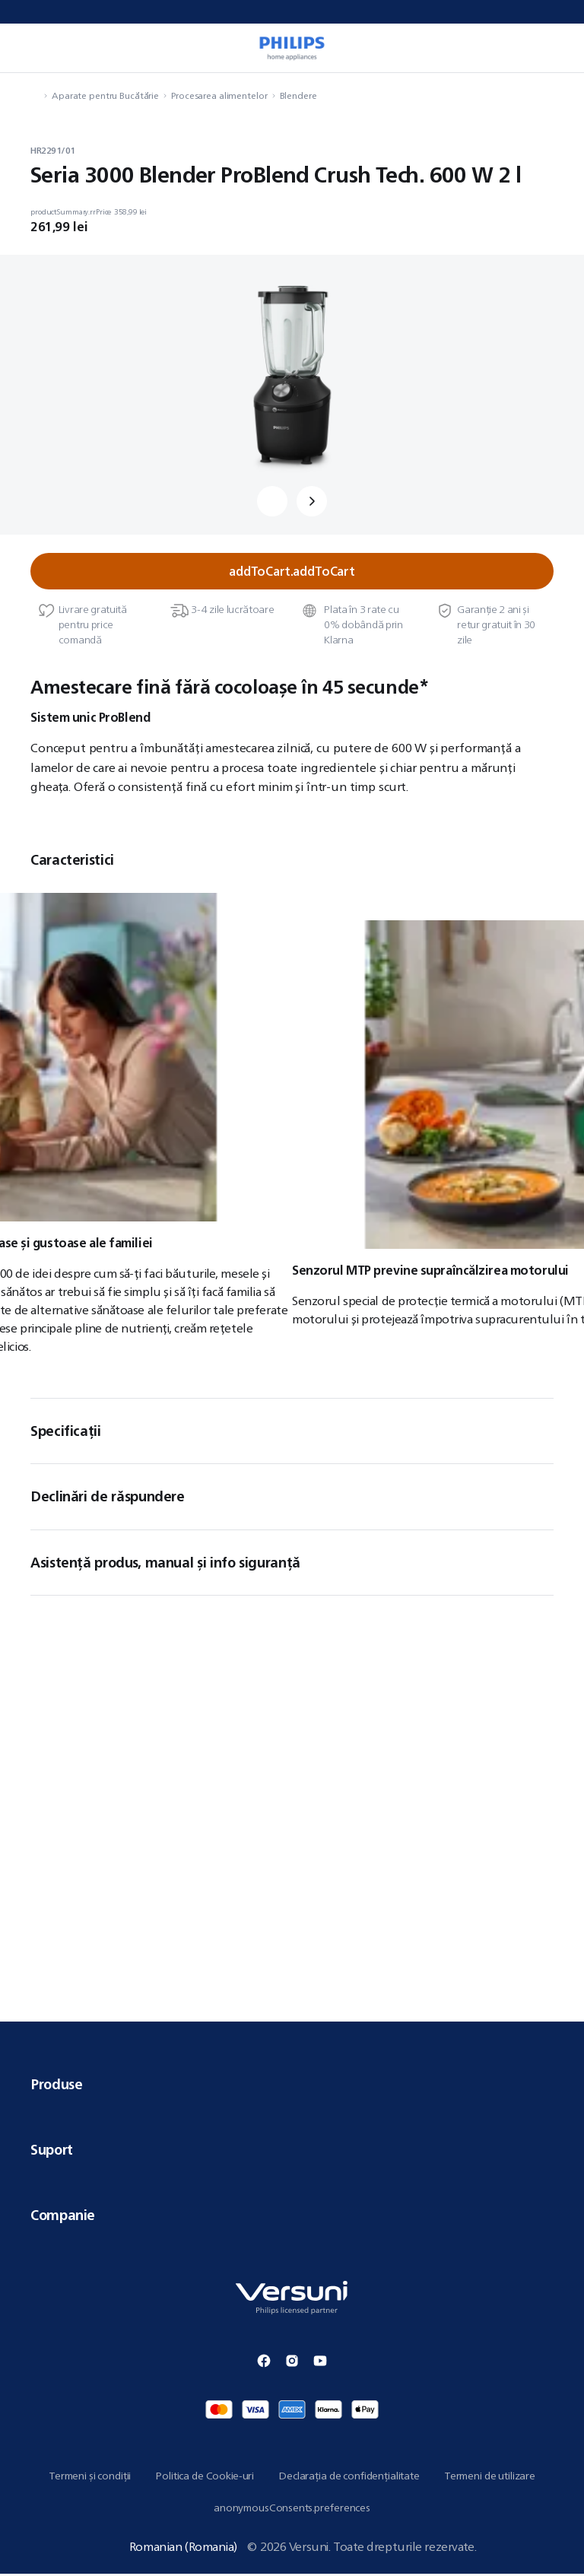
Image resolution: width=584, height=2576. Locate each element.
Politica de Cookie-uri (204, 2477)
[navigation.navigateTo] (35, 95)
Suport (292, 2151)
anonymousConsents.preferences (292, 2509)
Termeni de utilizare (489, 2477)
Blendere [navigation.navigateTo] (298, 95)
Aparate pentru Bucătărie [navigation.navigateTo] (105, 95)
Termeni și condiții (90, 2477)
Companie (292, 2216)
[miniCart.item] (557, 48)
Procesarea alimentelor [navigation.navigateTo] (219, 95)
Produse (292, 2086)
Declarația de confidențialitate (349, 2477)
